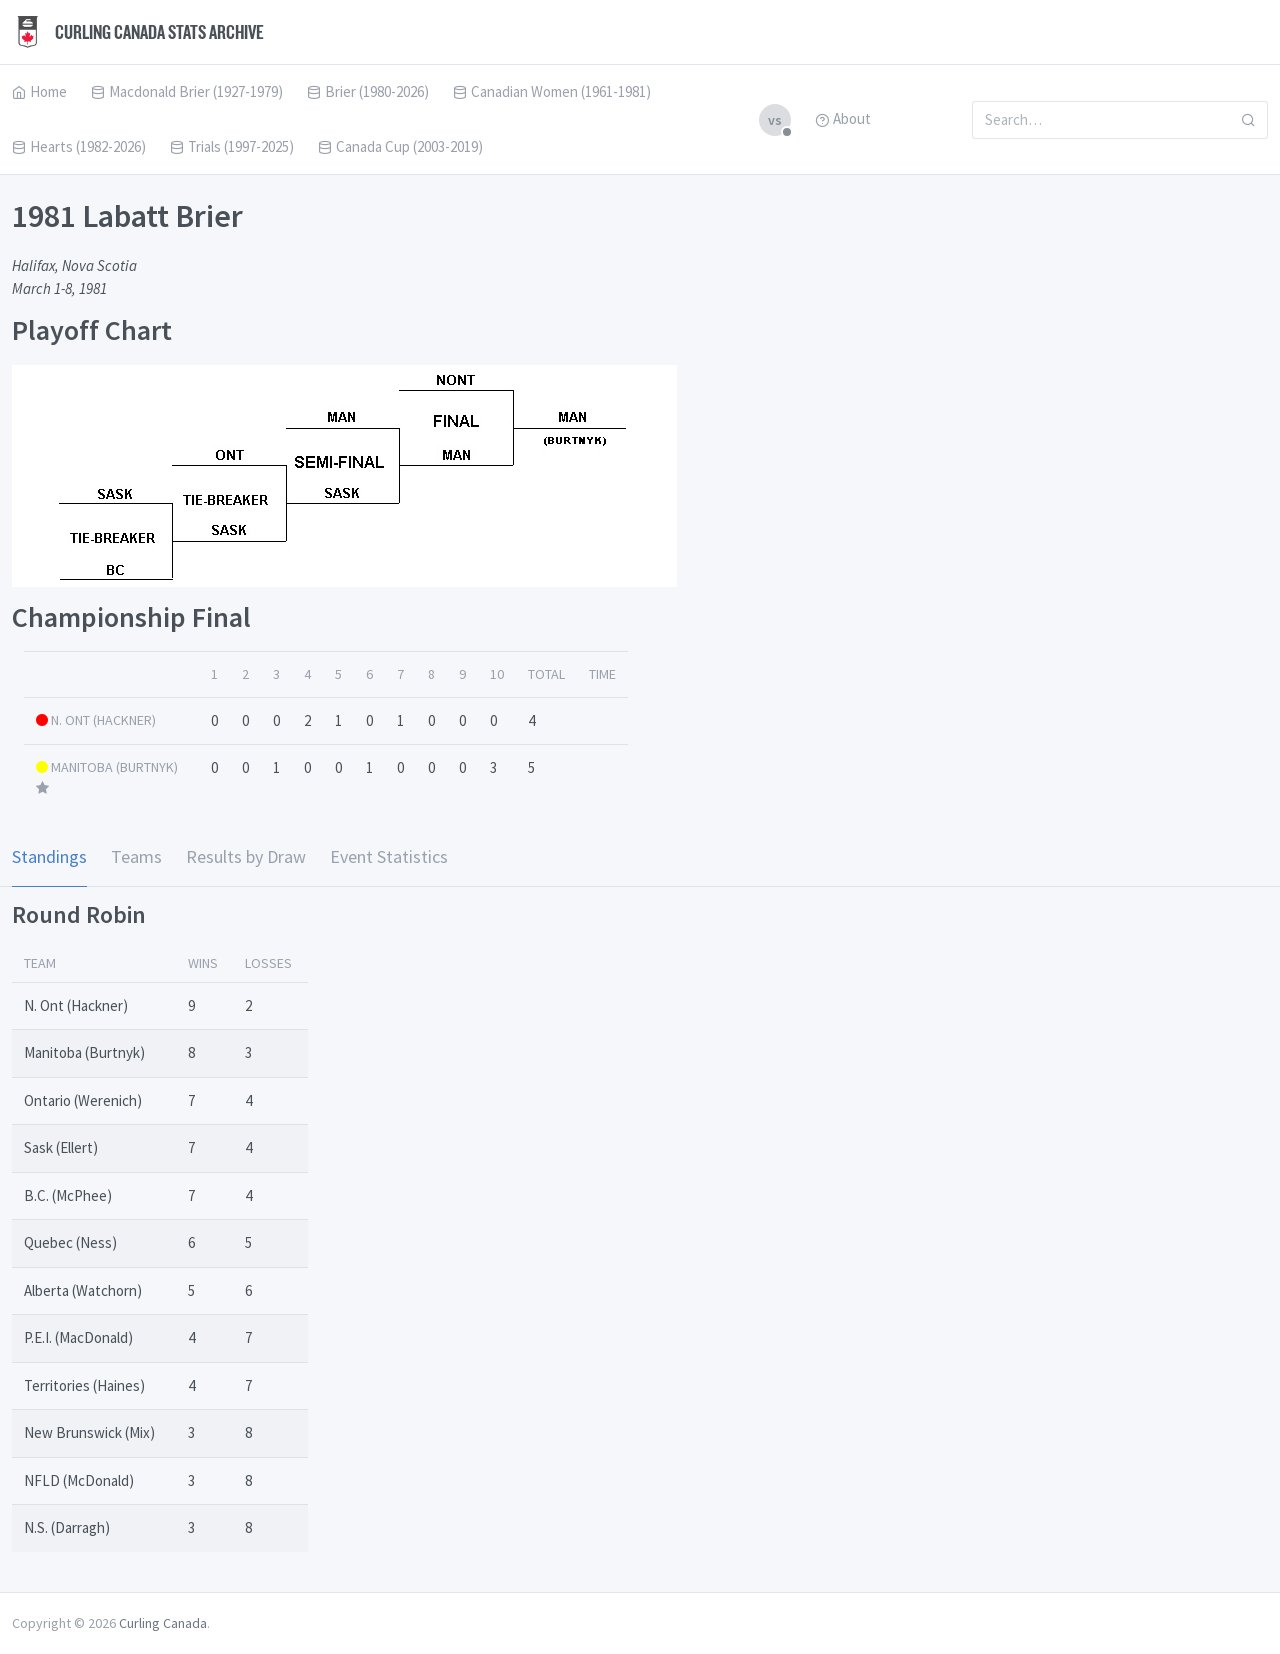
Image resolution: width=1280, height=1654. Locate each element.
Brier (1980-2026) (368, 91)
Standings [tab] (49, 856)
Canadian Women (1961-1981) (552, 91)
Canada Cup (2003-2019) (400, 146)
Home (39, 91)
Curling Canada (163, 1623)
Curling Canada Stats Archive (138, 32)
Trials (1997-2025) (232, 146)
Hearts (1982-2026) (79, 146)
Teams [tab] (136, 856)
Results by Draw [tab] (246, 856)
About (843, 118)
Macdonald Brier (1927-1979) (187, 91)
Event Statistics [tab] (389, 856)
